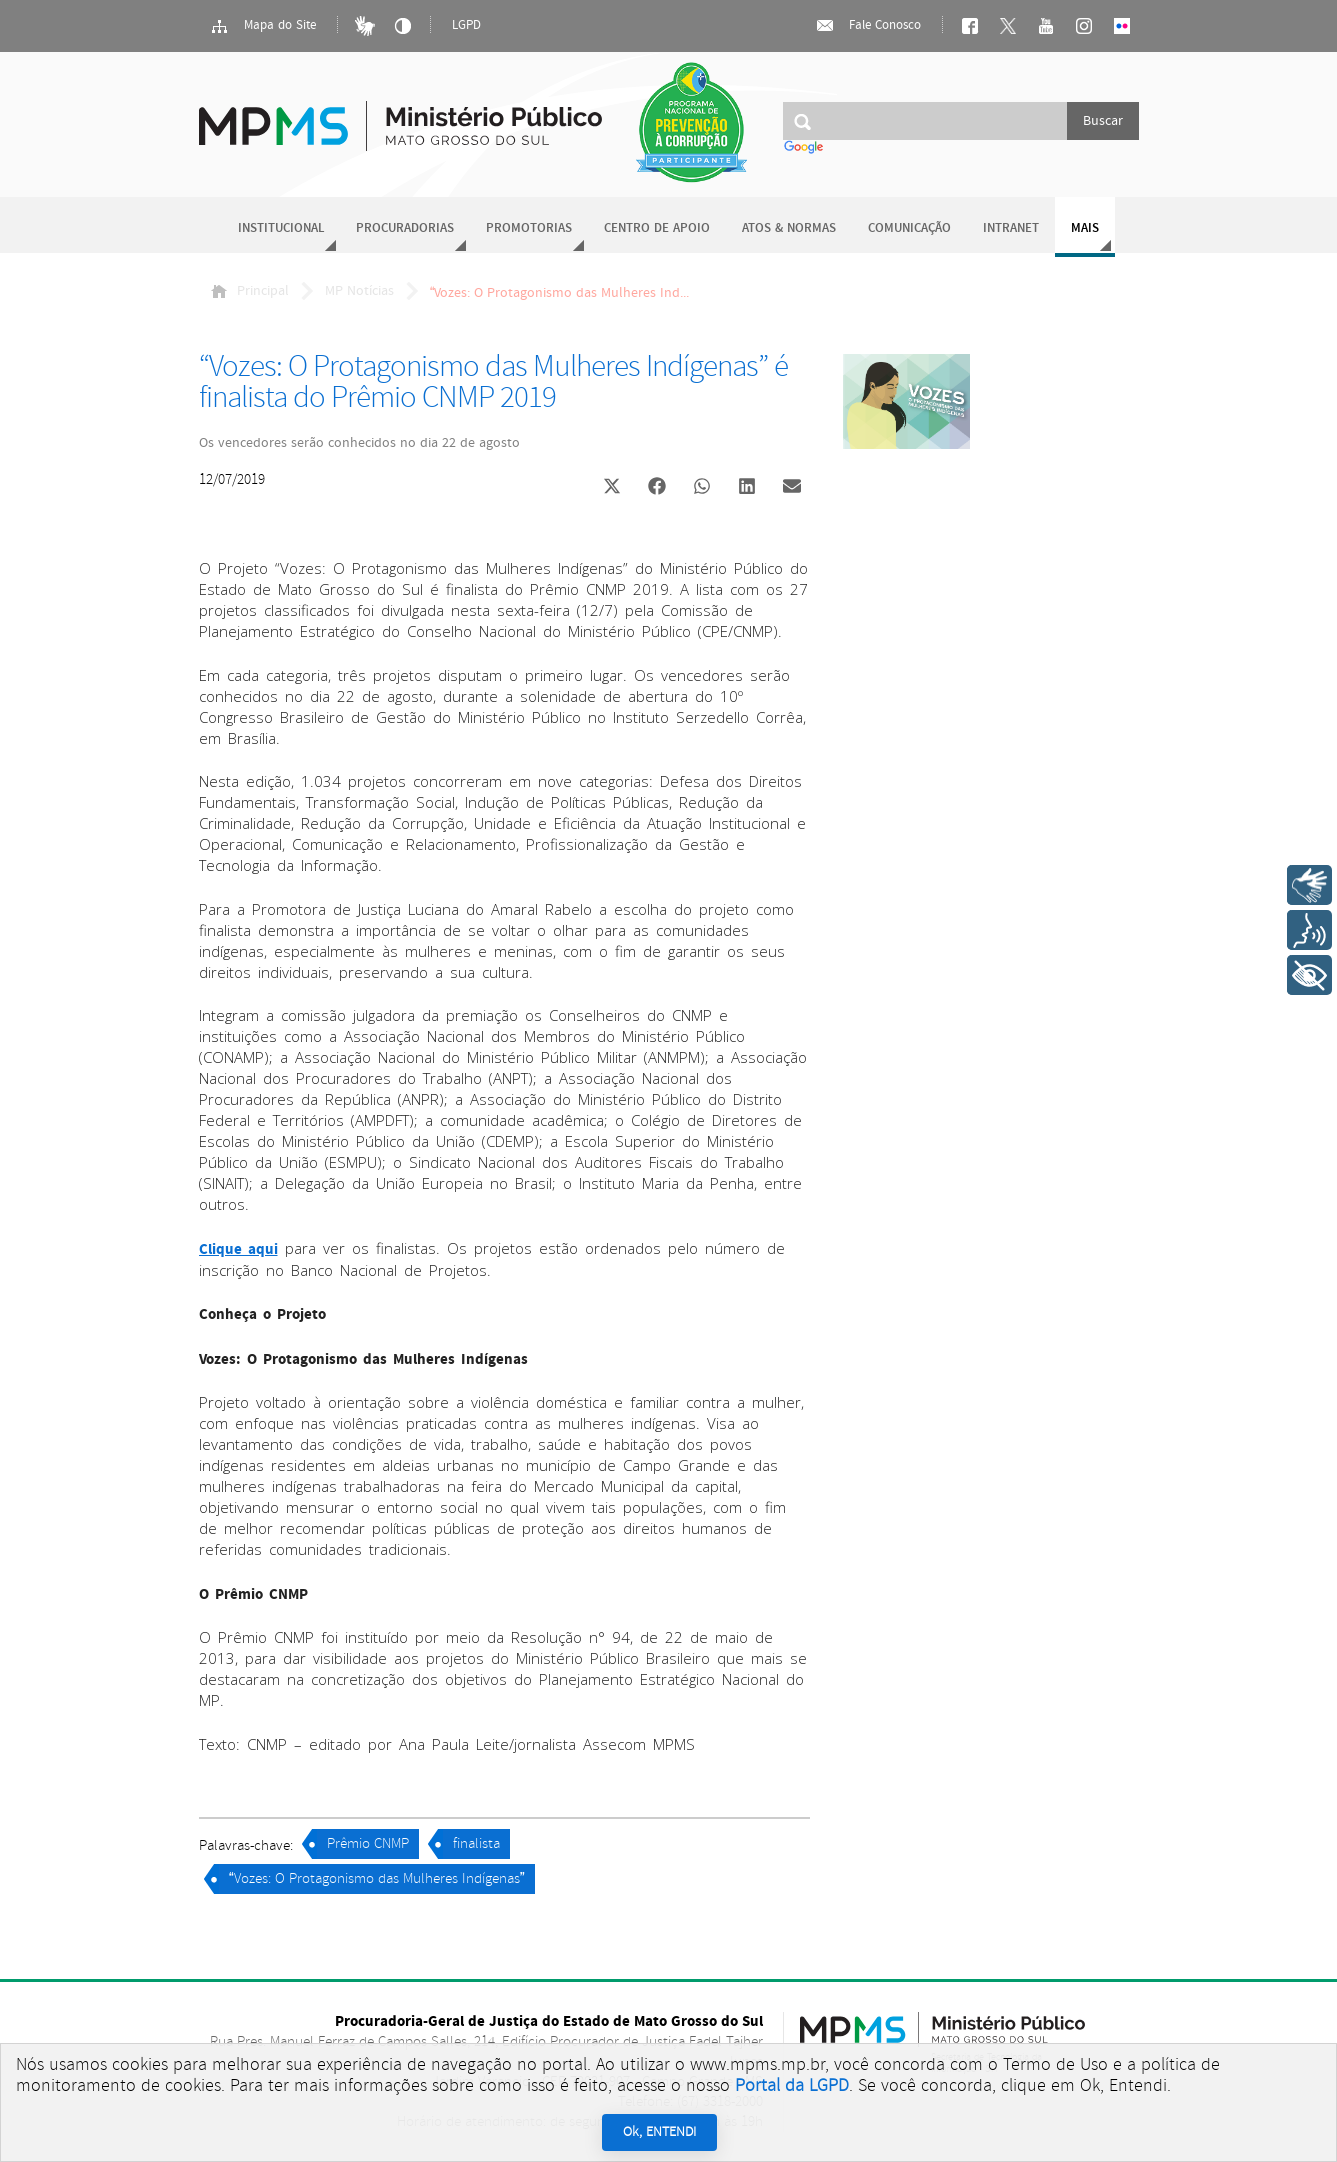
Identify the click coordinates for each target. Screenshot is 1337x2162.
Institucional (281, 228)
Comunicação (909, 228)
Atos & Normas (789, 228)
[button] (612, 488)
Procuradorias (405, 228)
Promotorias (529, 228)
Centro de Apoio (657, 228)
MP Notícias (359, 291)
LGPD (466, 25)
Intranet (1011, 228)
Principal (250, 291)
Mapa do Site (263, 26)
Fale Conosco (868, 26)
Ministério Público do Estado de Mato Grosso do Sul (400, 114)
